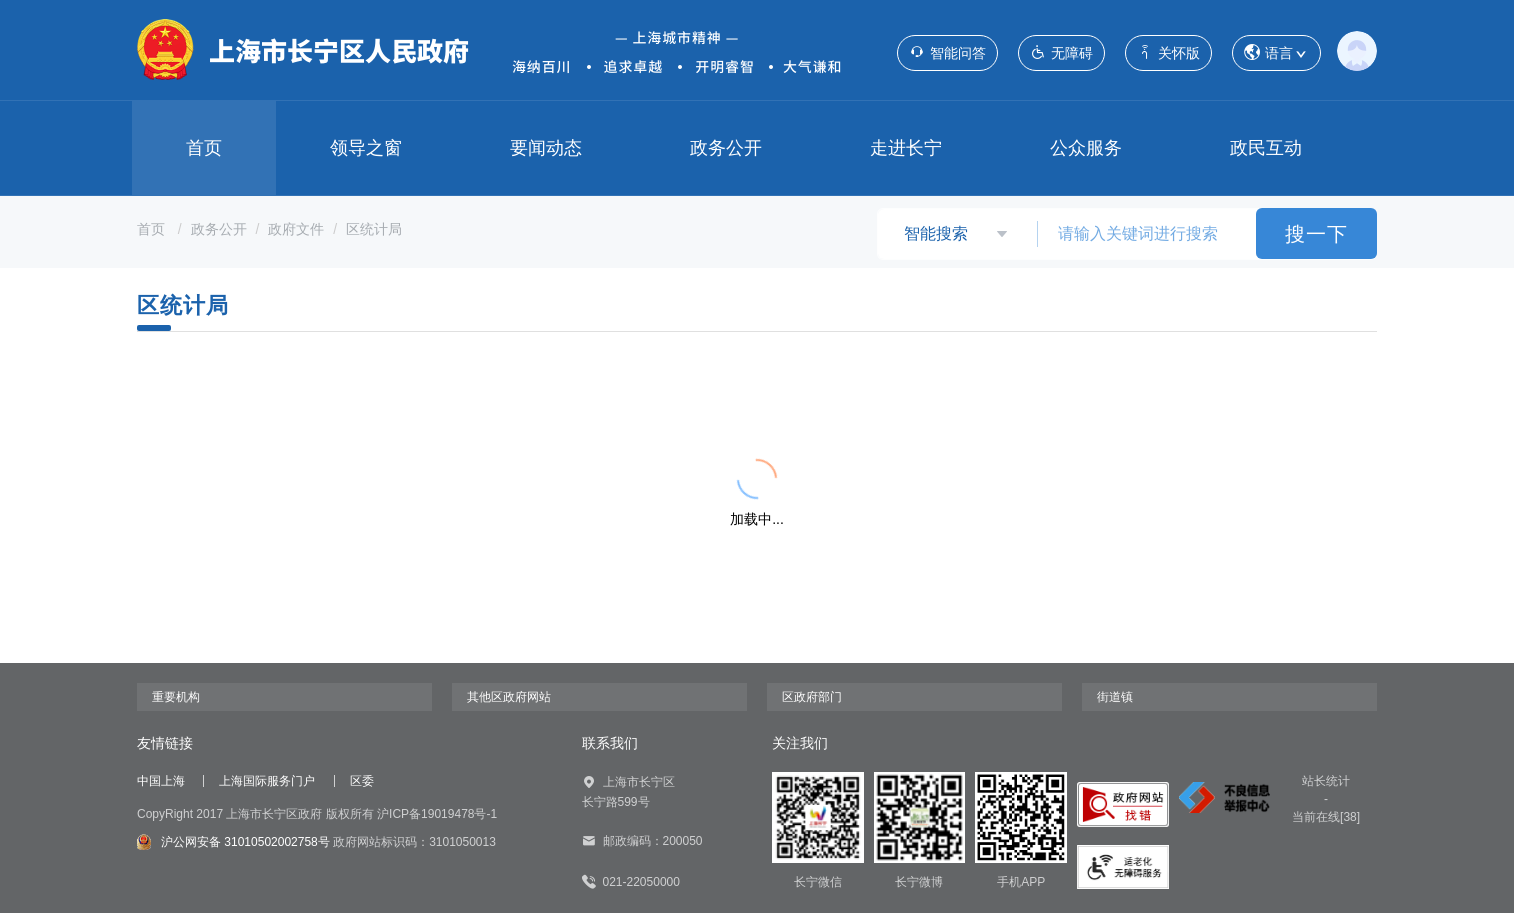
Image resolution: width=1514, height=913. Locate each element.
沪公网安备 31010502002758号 (233, 842)
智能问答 (947, 52)
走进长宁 (906, 148)
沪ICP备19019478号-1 (437, 814)
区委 (362, 781)
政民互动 (1266, 148)
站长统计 (1326, 781)
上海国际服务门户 (267, 781)
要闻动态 (546, 148)
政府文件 (296, 229)
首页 (204, 148)
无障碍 (1061, 52)
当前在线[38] (1326, 817)
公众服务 (1086, 148)
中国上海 (161, 781)
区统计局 (374, 229)
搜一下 (1316, 234)
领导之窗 (366, 148)
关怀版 (1168, 52)
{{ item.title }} (234, 402)
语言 (1276, 53)
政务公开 (726, 148)
